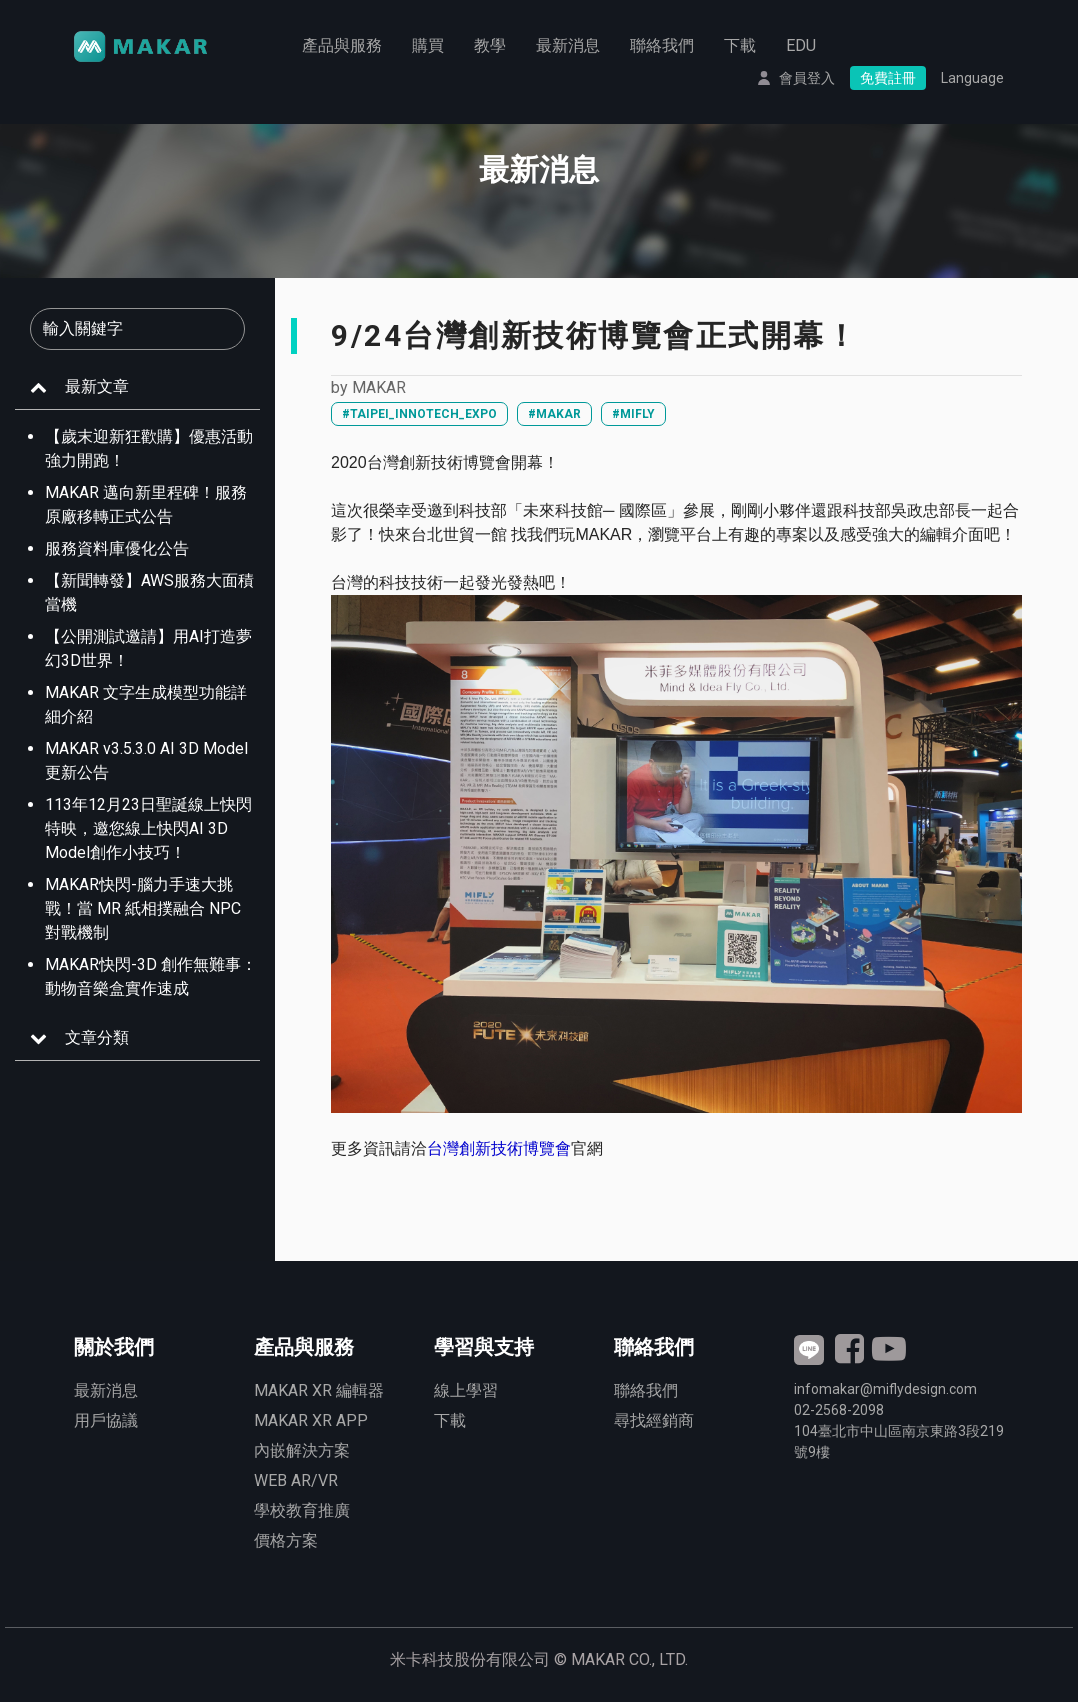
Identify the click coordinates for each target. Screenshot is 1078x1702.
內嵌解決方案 (302, 1450)
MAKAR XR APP (311, 1420)
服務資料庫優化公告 (117, 548)
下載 (740, 45)
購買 (428, 45)
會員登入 (807, 78)
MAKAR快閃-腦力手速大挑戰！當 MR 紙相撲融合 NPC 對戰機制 (143, 908)
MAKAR (379, 387)
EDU (801, 45)
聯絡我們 (662, 45)
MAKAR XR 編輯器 (319, 1390)
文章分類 (97, 1037)
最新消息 (568, 45)
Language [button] (972, 78)
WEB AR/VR (296, 1480)
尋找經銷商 (654, 1420)
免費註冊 (888, 78)
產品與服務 (342, 45)
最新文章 (97, 386)
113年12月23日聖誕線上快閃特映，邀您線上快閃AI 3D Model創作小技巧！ (148, 828)
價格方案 (286, 1540)
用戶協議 (106, 1420)
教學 (490, 45)
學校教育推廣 (302, 1510)
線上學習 (466, 1390)
